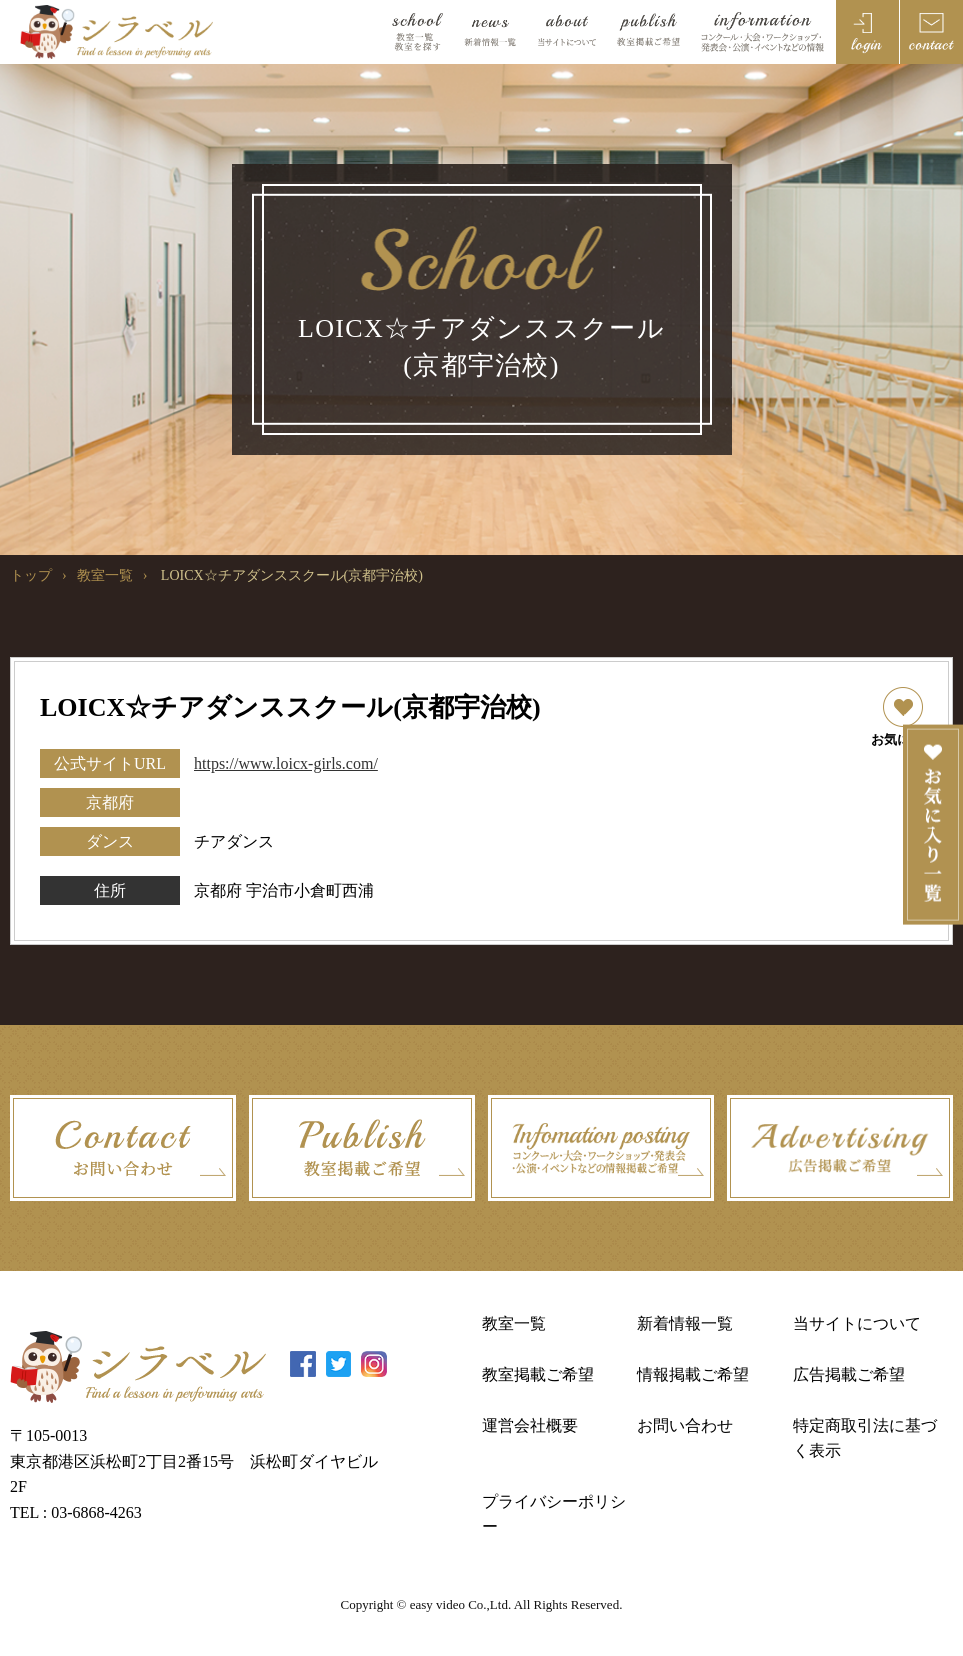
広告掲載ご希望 (849, 1374)
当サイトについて (857, 1323)
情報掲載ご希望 (693, 1374)
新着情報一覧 (685, 1323)
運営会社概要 (530, 1425)
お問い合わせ (685, 1425)
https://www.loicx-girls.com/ (286, 763)
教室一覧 (105, 575)
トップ (31, 575)
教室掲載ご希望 (538, 1374)
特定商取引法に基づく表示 (865, 1438)
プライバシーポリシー (554, 1514)
